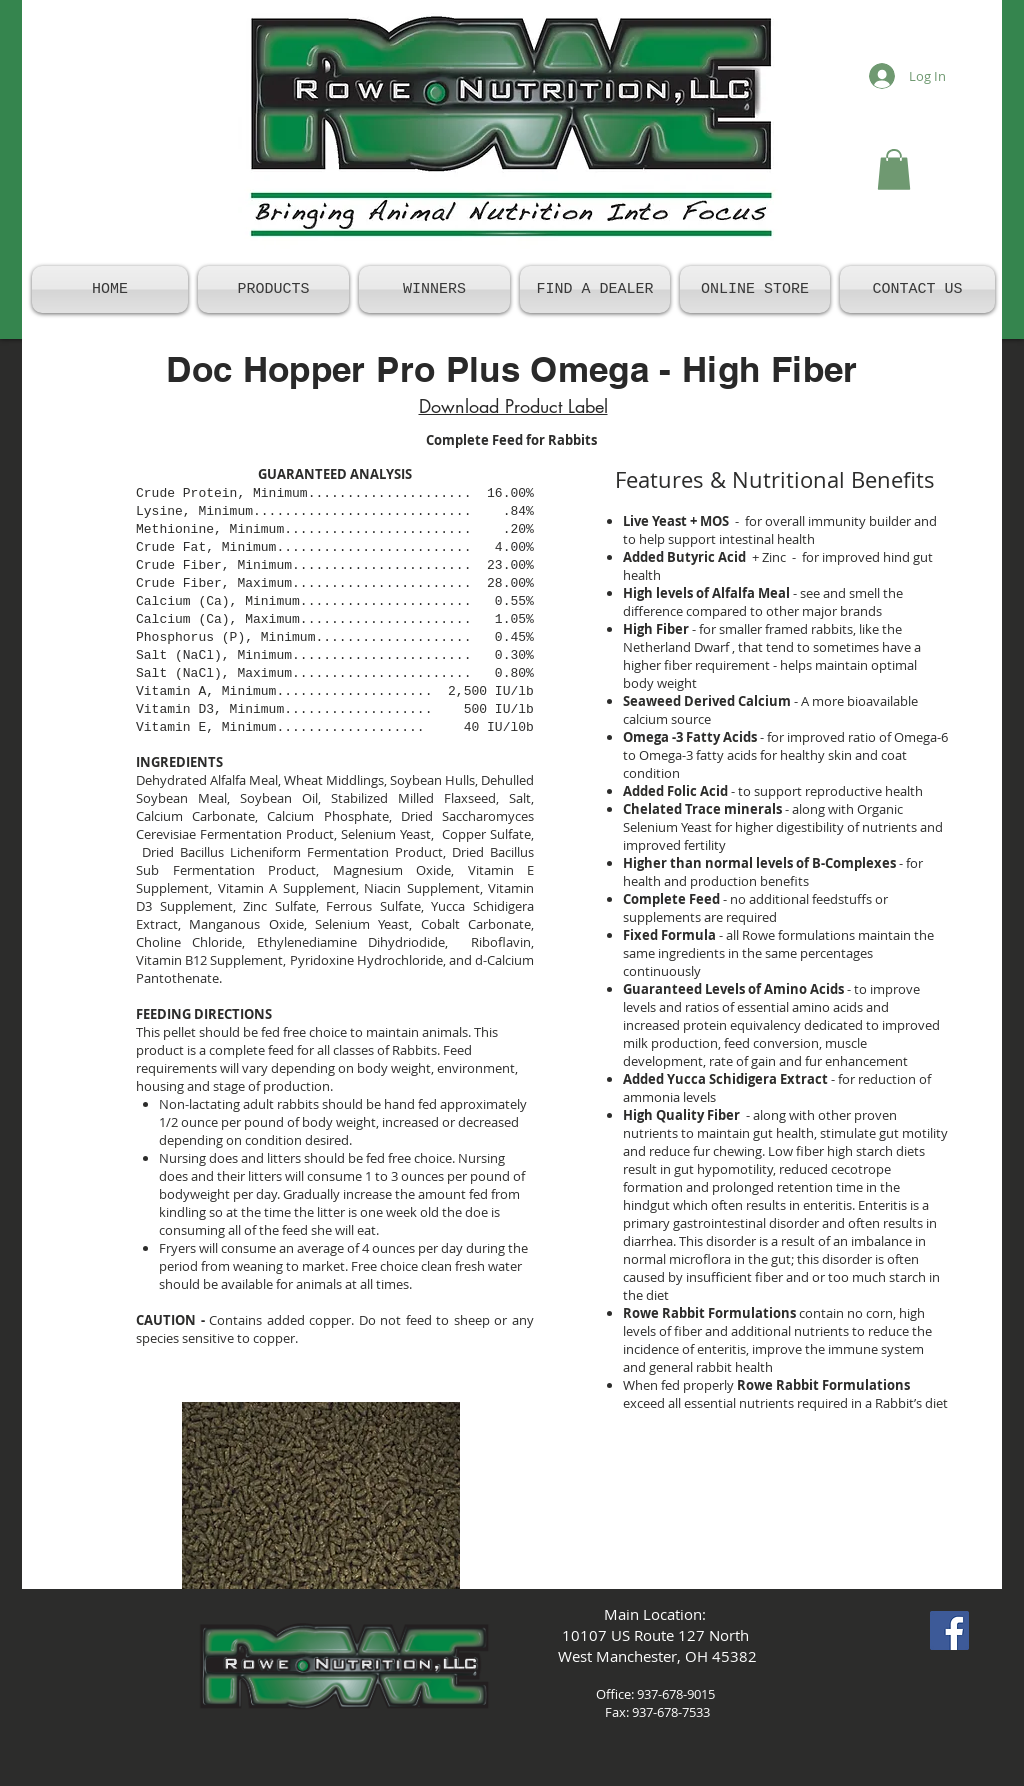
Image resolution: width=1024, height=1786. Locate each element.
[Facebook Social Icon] (949, 1630)
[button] (894, 169)
